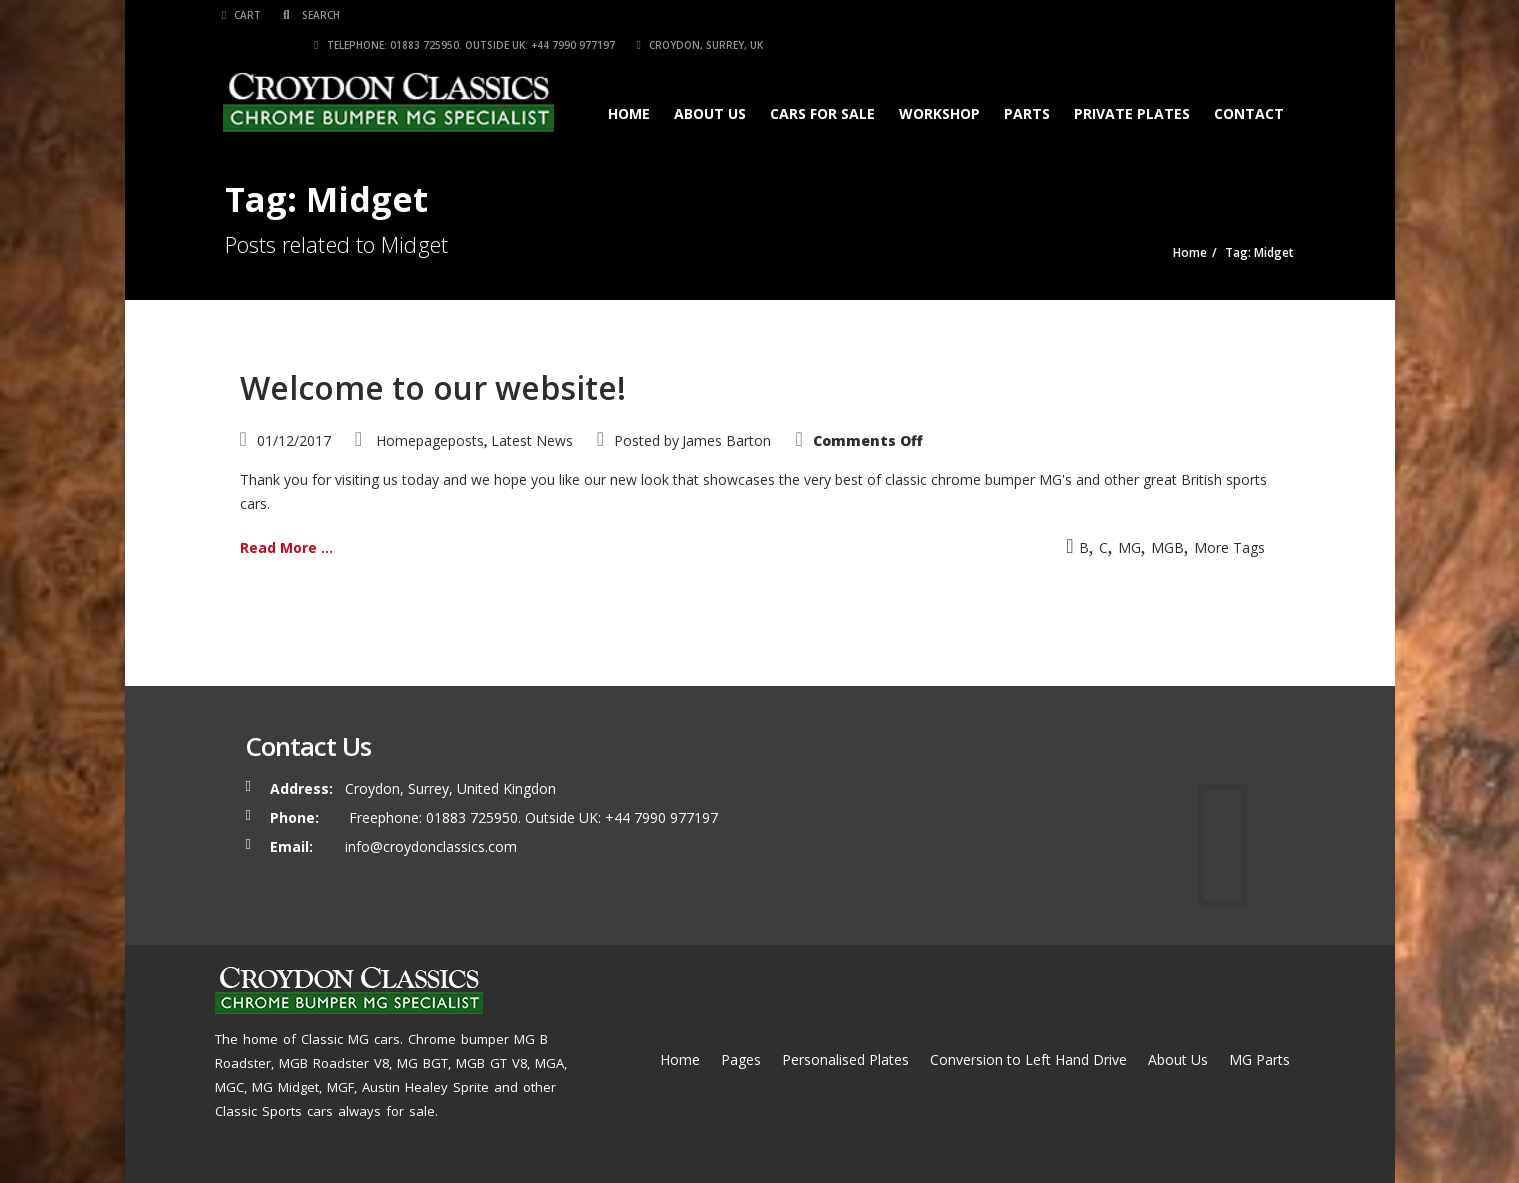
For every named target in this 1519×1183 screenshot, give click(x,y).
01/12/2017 (294, 440)
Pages (741, 1059)
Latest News (532, 440)
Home (627, 83)
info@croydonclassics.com (431, 846)
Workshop (937, 83)
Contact (1247, 83)
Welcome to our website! (433, 387)
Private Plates (1130, 83)
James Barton (726, 440)
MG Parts (1259, 1059)
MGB (1167, 547)
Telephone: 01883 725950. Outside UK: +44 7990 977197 (996, 15)
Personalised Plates (845, 1059)
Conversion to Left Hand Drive (1028, 1059)
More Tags (1229, 547)
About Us (708, 83)
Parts (1025, 83)
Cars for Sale (820, 83)
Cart (244, 15)
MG (1129, 547)
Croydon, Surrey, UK (1231, 15)
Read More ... (286, 547)
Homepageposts (430, 440)
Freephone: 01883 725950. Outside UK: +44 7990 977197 (531, 817)
